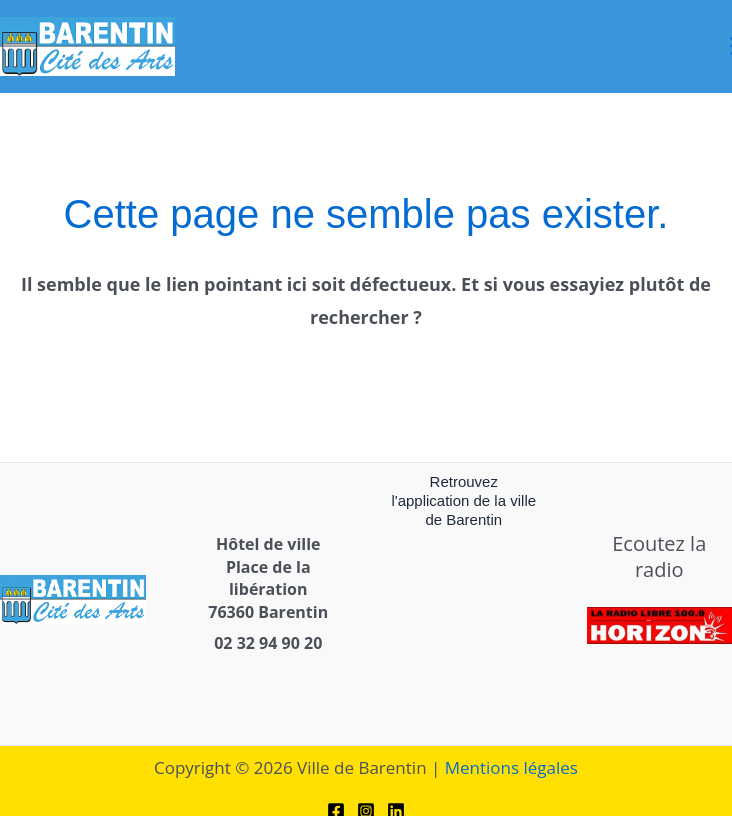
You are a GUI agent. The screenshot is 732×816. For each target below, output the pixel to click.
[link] (87, 44)
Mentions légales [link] (511, 767)
